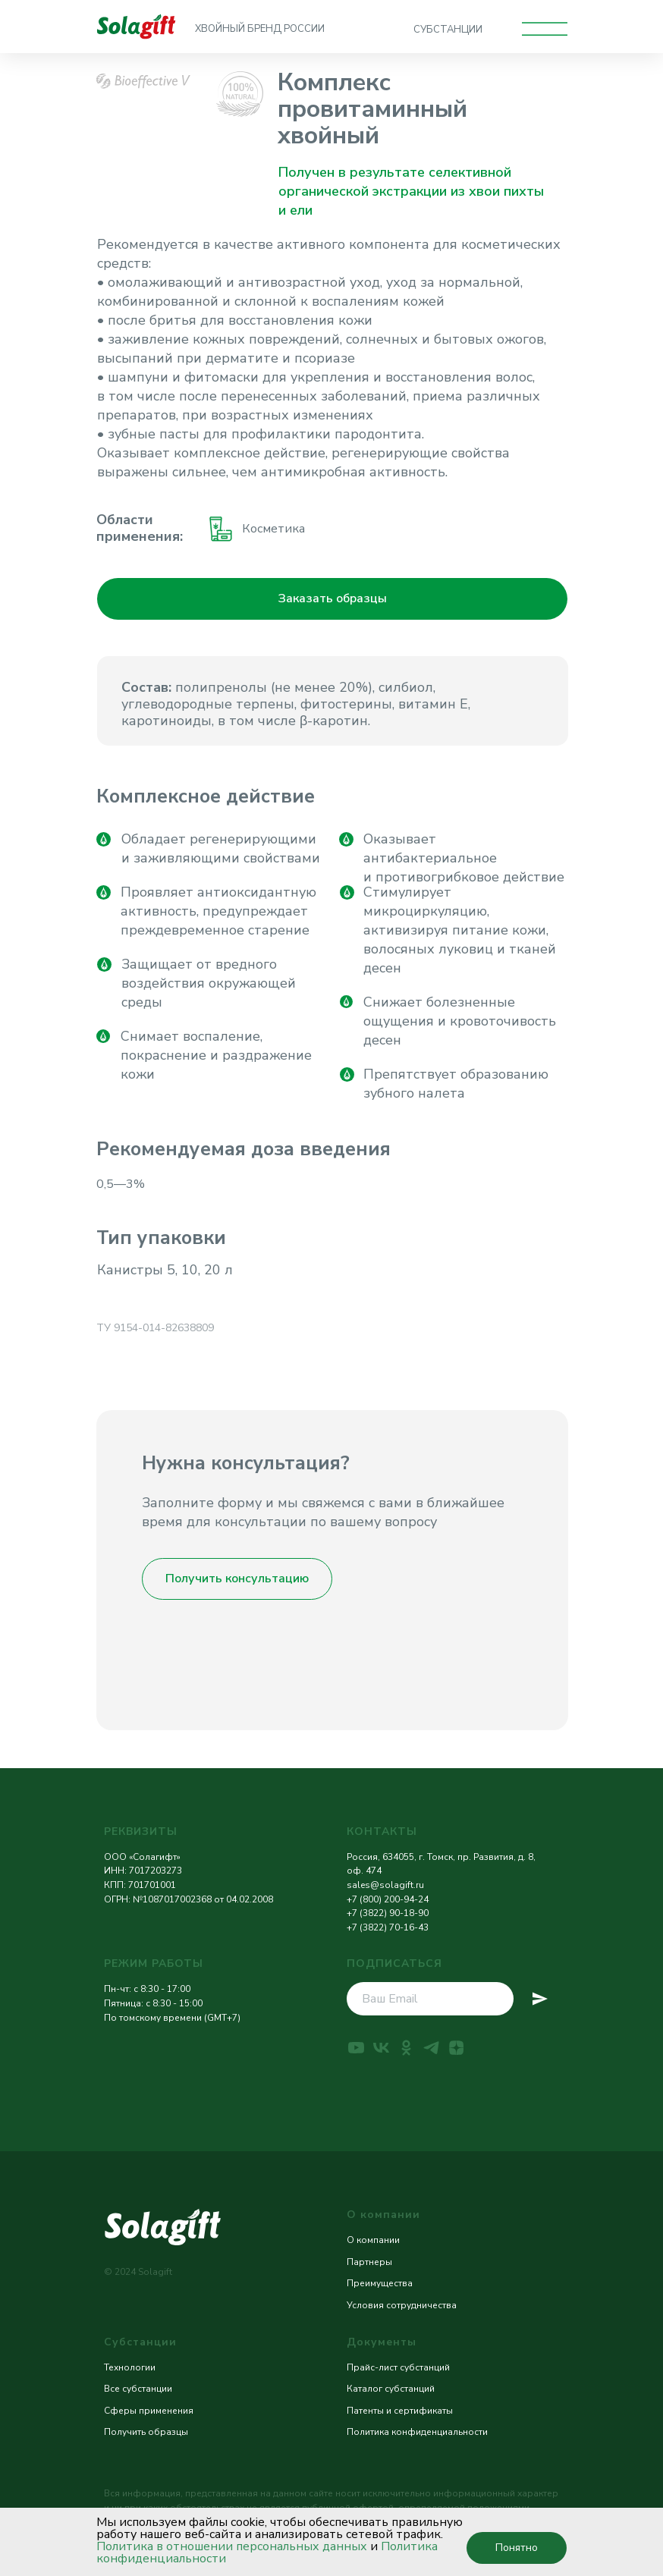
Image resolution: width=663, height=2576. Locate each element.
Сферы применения (148, 2411)
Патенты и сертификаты (400, 2411)
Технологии (130, 2367)
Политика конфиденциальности (417, 2432)
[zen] (456, 2047)
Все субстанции (138, 2389)
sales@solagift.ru (385, 1885)
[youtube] (356, 2047)
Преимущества (380, 2283)
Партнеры (369, 2262)
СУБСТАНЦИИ (447, 29)
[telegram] (431, 2047)
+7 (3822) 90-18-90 (388, 1913)
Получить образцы (146, 2432)
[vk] (381, 2047)
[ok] (406, 2047)
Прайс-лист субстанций (398, 2367)
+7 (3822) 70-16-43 (388, 1927)
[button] (332, 599)
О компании (373, 2240)
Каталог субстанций (391, 2389)
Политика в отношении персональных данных (231, 2546)
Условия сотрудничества (402, 2305)
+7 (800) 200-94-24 (388, 1899)
